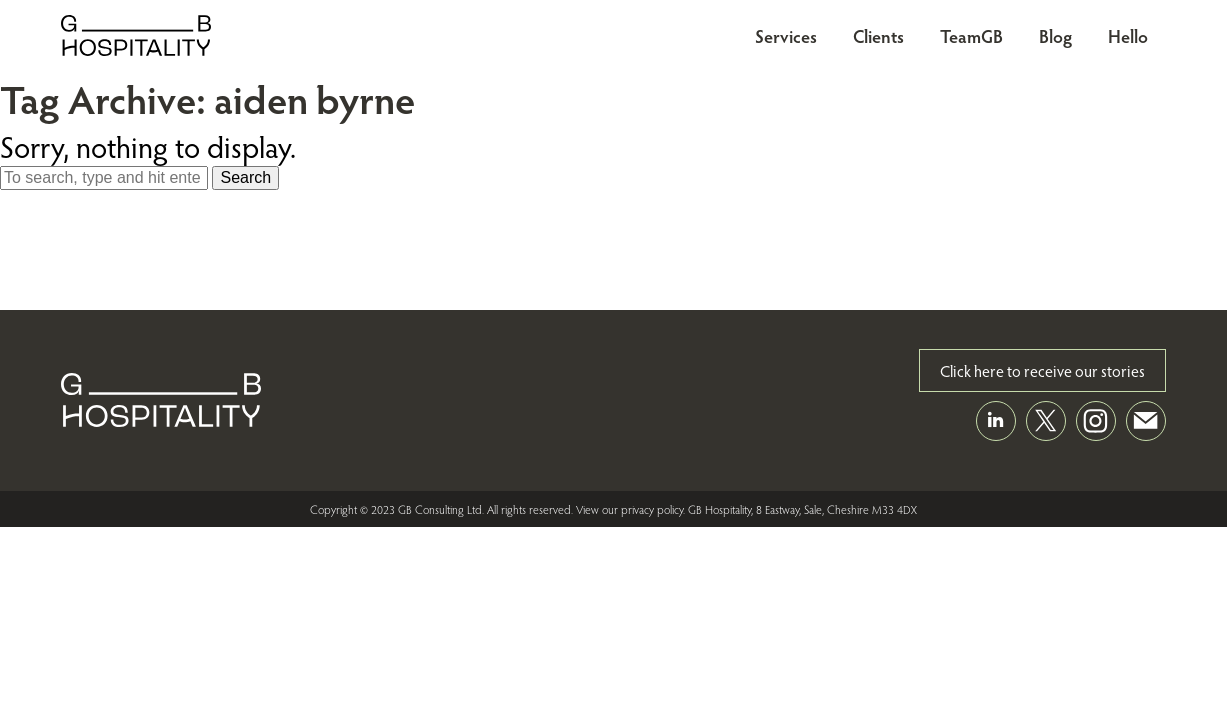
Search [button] (245, 177)
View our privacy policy (629, 509)
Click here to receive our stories (1042, 370)
